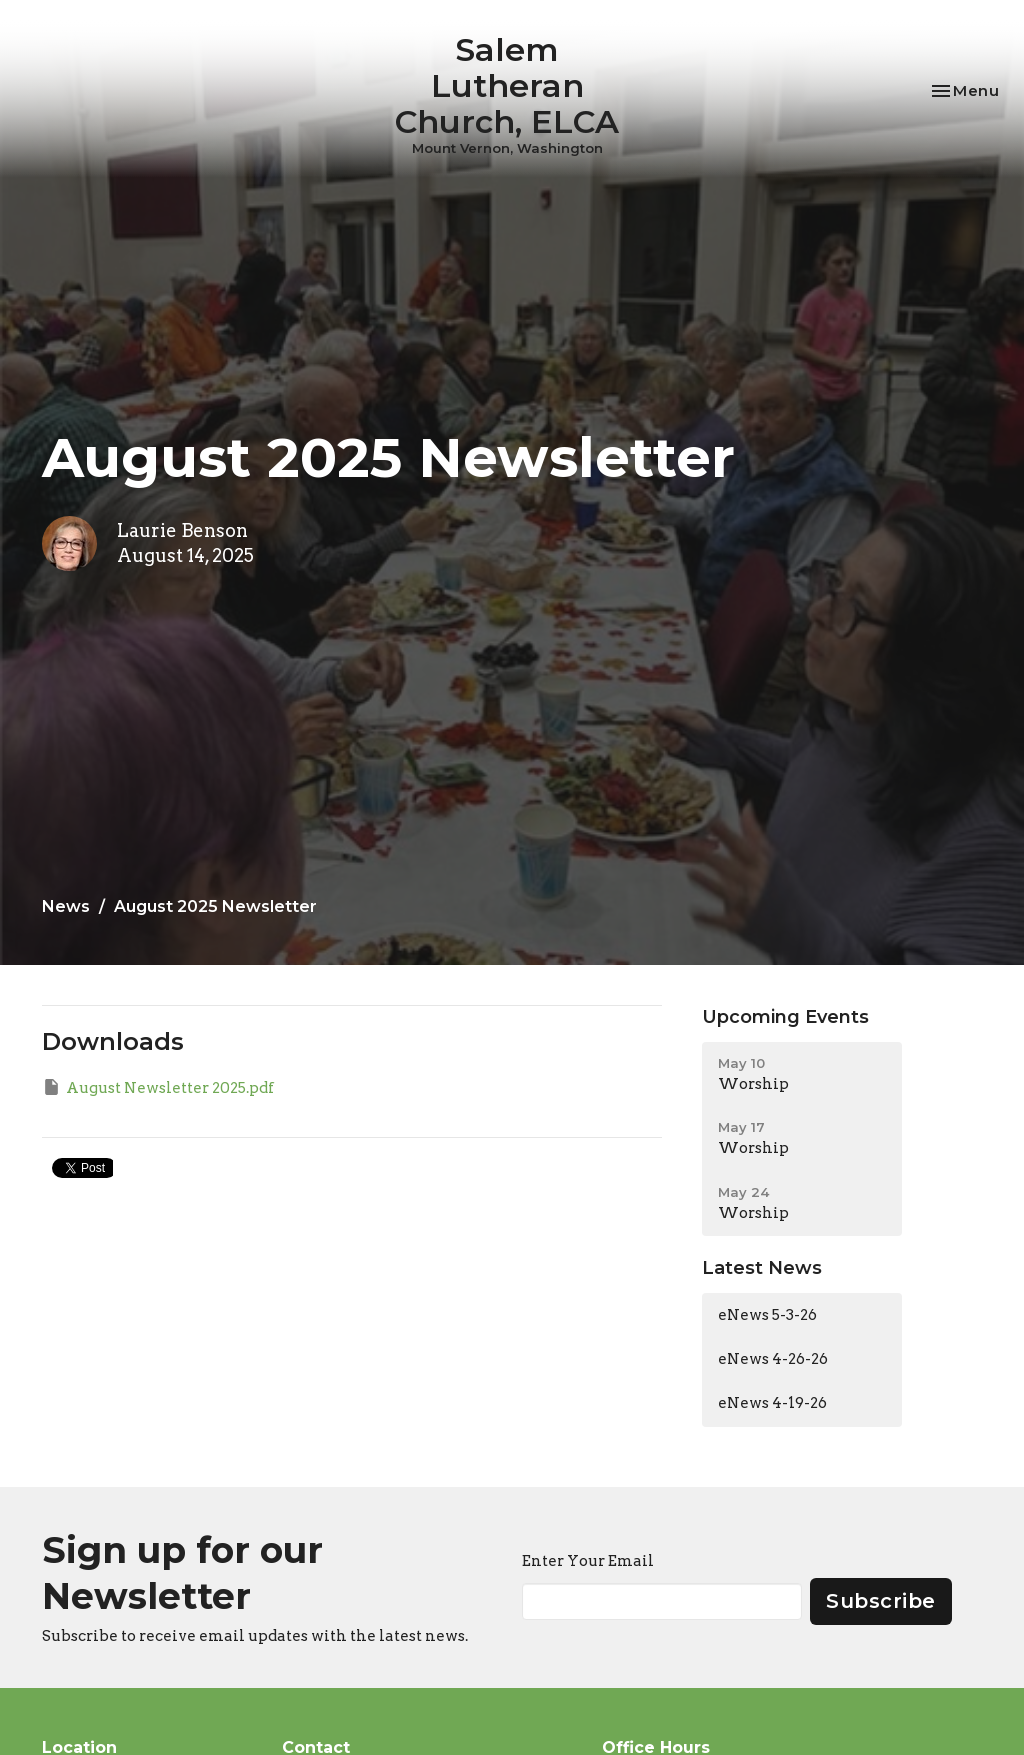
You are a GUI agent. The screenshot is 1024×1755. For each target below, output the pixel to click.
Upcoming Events (785, 1017)
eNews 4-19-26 (772, 1403)
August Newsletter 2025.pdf (158, 1087)
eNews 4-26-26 (773, 1359)
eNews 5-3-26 (767, 1315)
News (66, 906)
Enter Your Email (588, 1561)
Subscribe (881, 1601)
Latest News (762, 1268)
